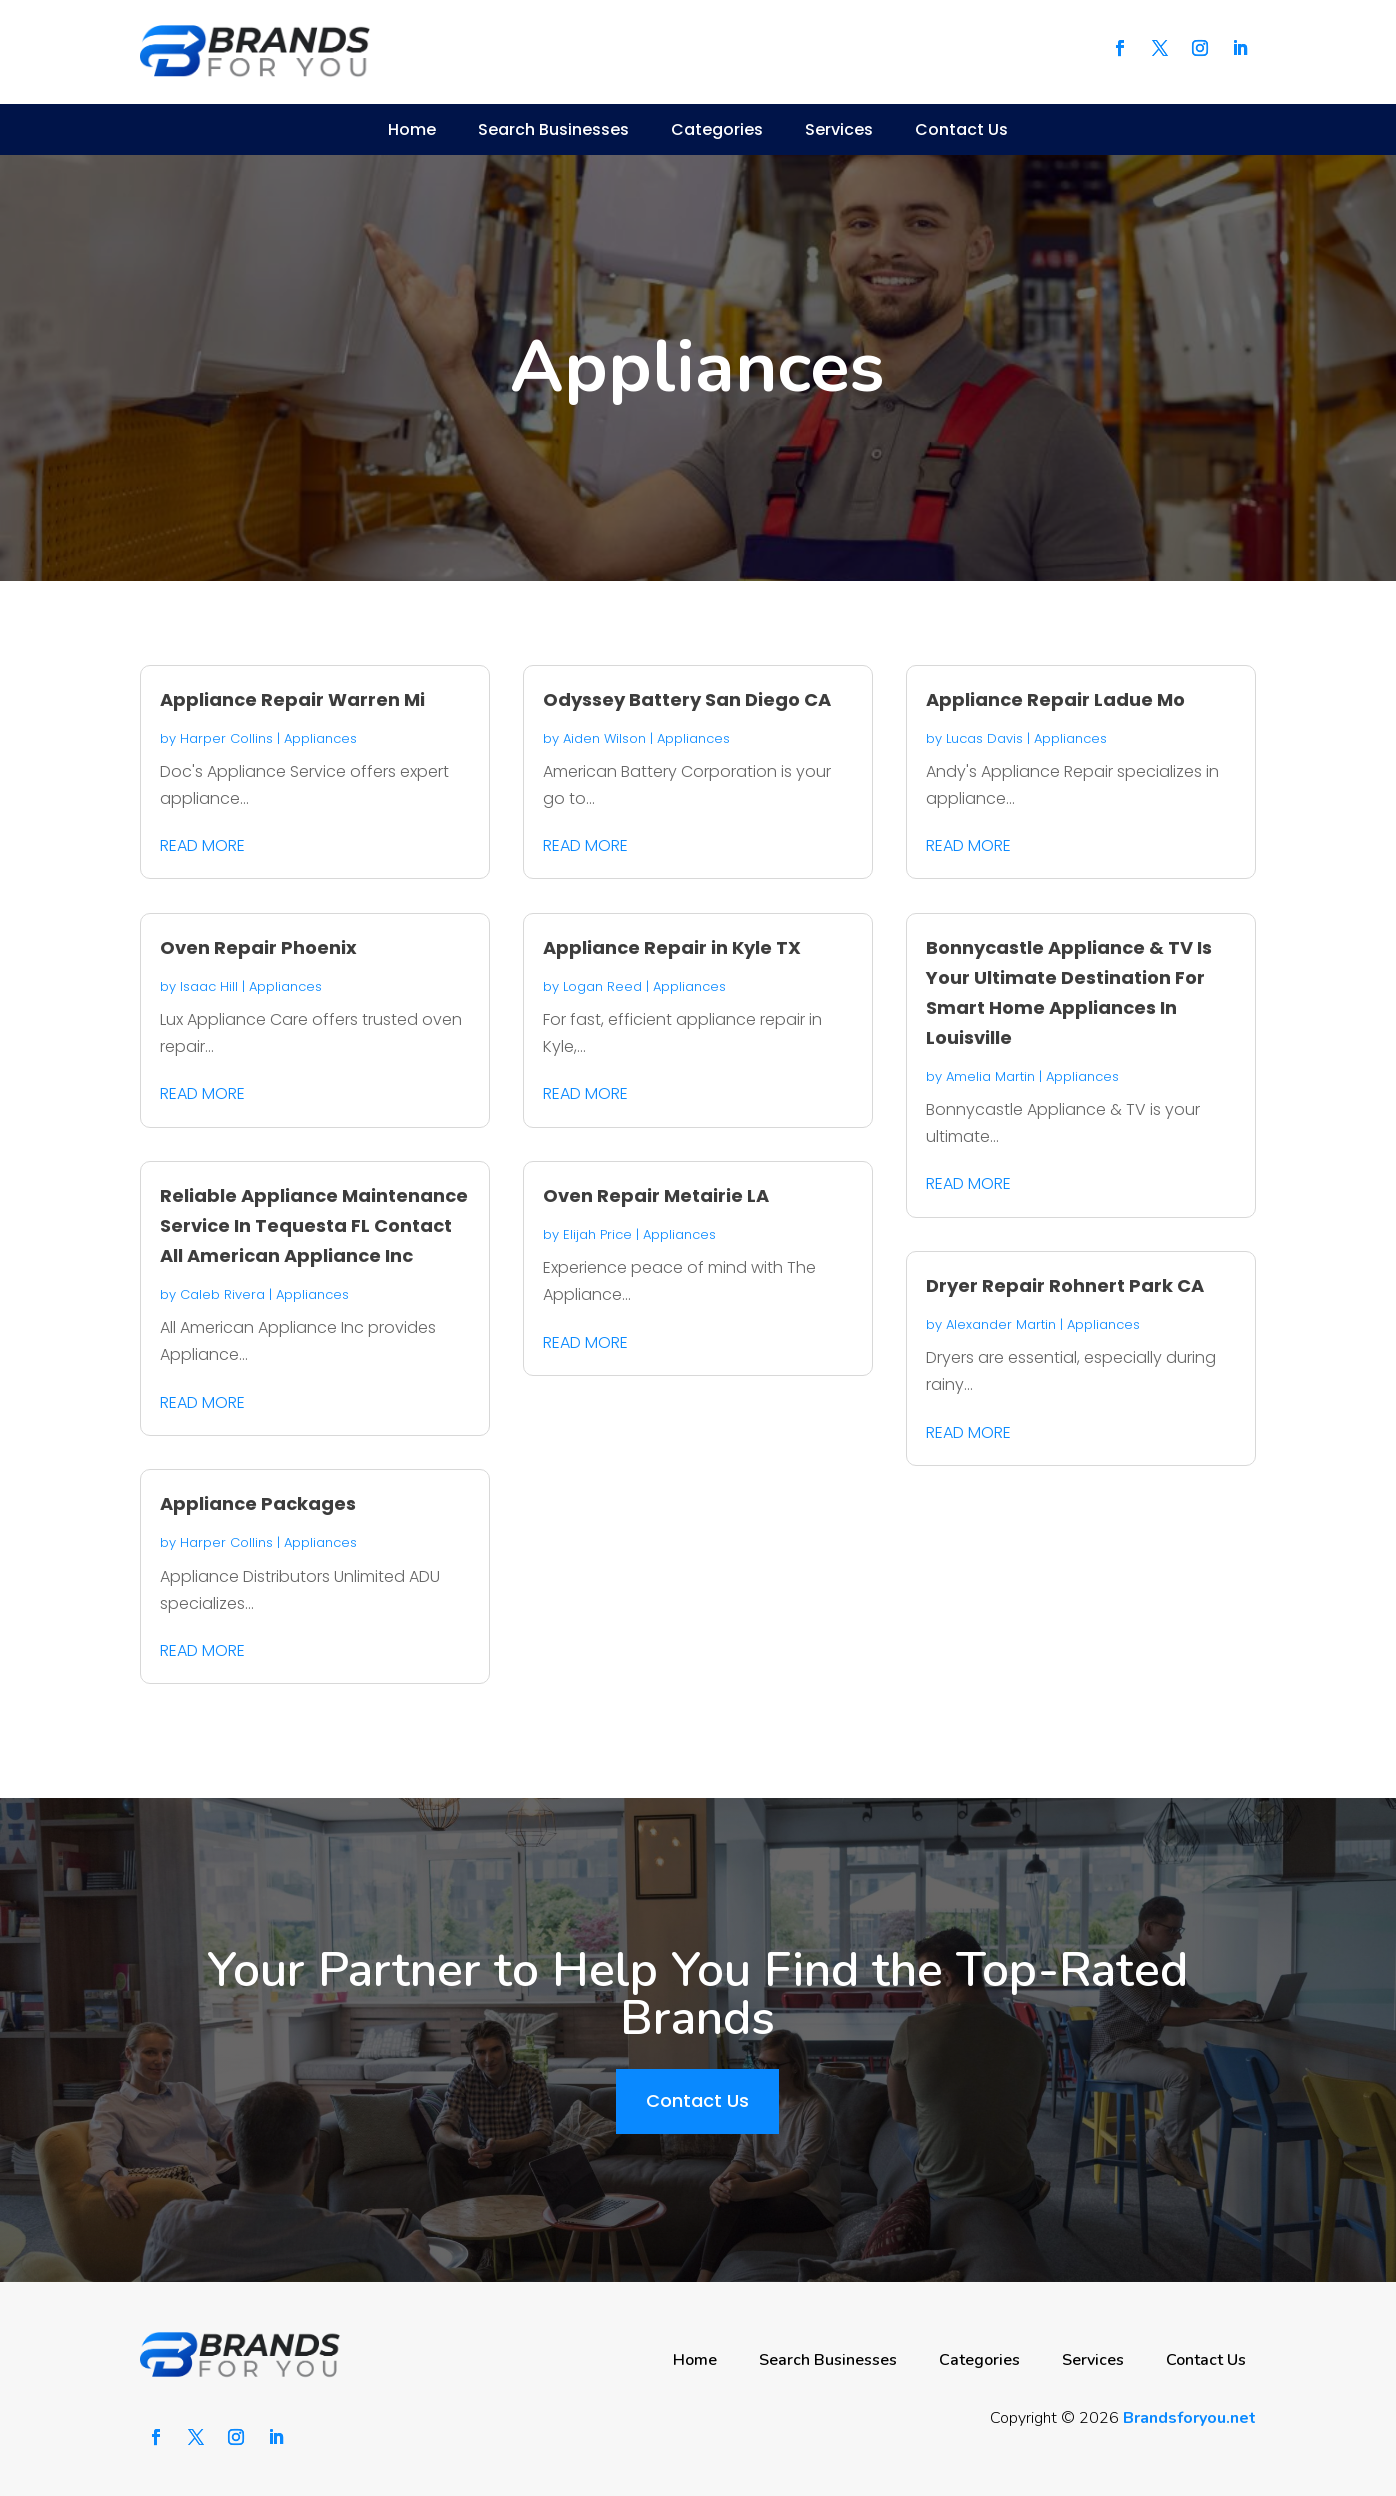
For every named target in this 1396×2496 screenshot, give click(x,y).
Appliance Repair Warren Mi (292, 699)
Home (412, 129)
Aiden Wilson (604, 738)
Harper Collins (226, 738)
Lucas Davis (984, 738)
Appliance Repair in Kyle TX (672, 947)
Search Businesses (553, 129)
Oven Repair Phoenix (258, 947)
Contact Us (961, 129)
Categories (717, 129)
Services (839, 129)
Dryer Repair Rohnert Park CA (1065, 1285)
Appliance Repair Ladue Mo (1055, 699)
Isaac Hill (209, 986)
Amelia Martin (990, 1076)
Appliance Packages (258, 1503)
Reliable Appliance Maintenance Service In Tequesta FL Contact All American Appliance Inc (314, 1225)
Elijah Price (597, 1234)
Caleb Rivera (222, 1294)
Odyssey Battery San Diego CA (687, 699)
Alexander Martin (1001, 1324)
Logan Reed (602, 986)
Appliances (320, 738)
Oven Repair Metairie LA (656, 1195)
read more (202, 845)
